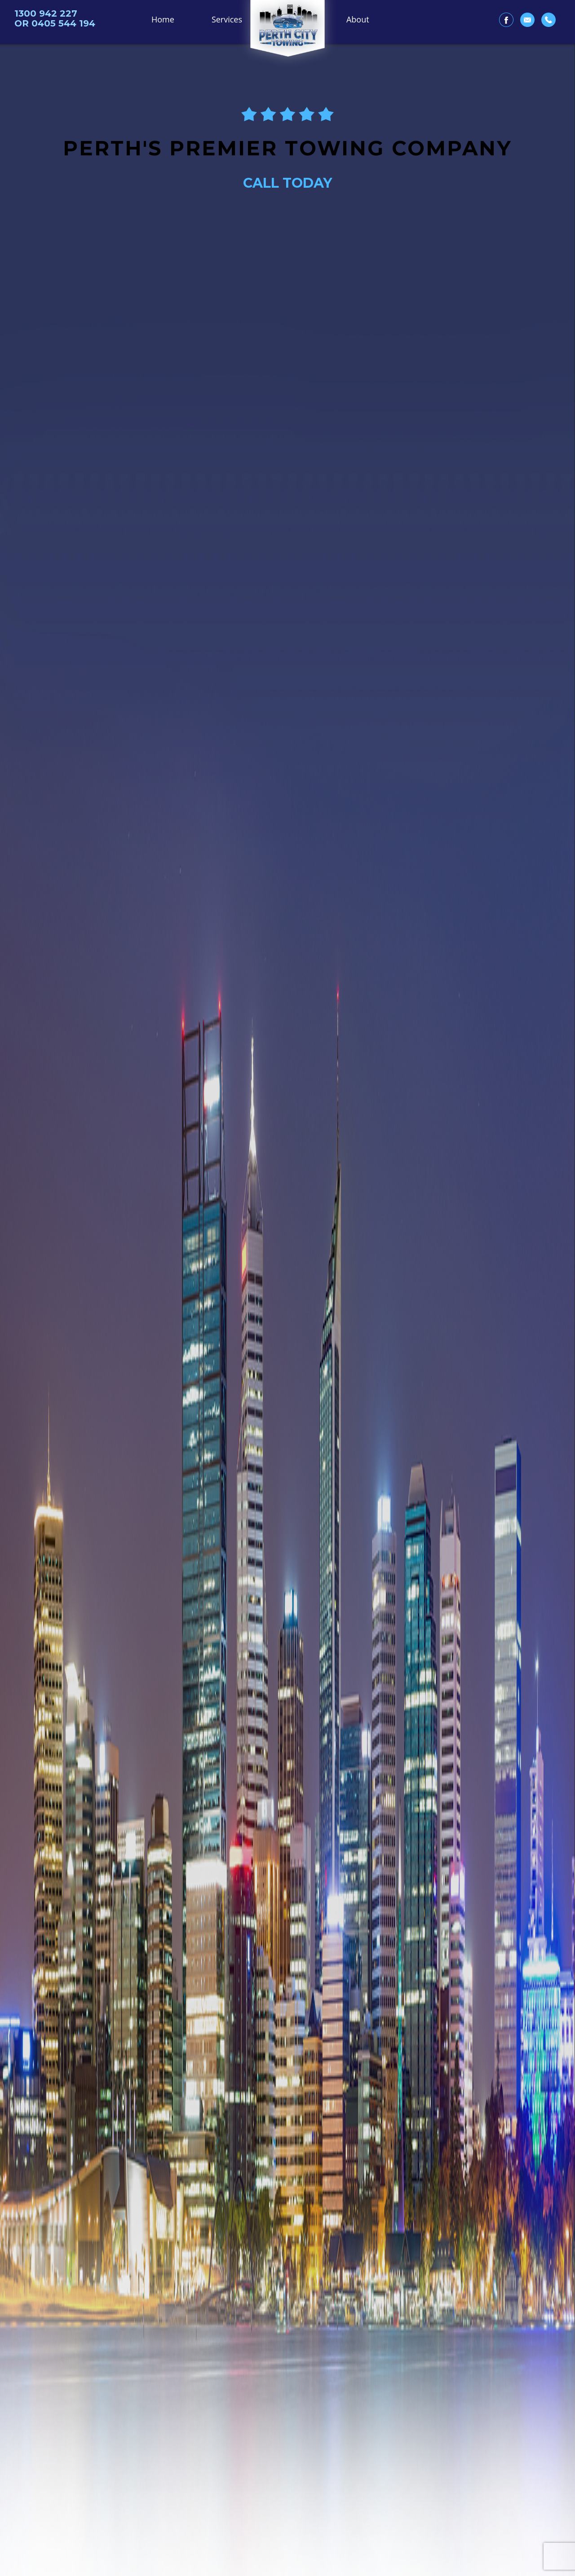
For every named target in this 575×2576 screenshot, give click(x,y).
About (357, 19)
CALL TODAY (287, 183)
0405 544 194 (63, 23)
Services (227, 19)
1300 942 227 (45, 13)
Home (162, 19)
